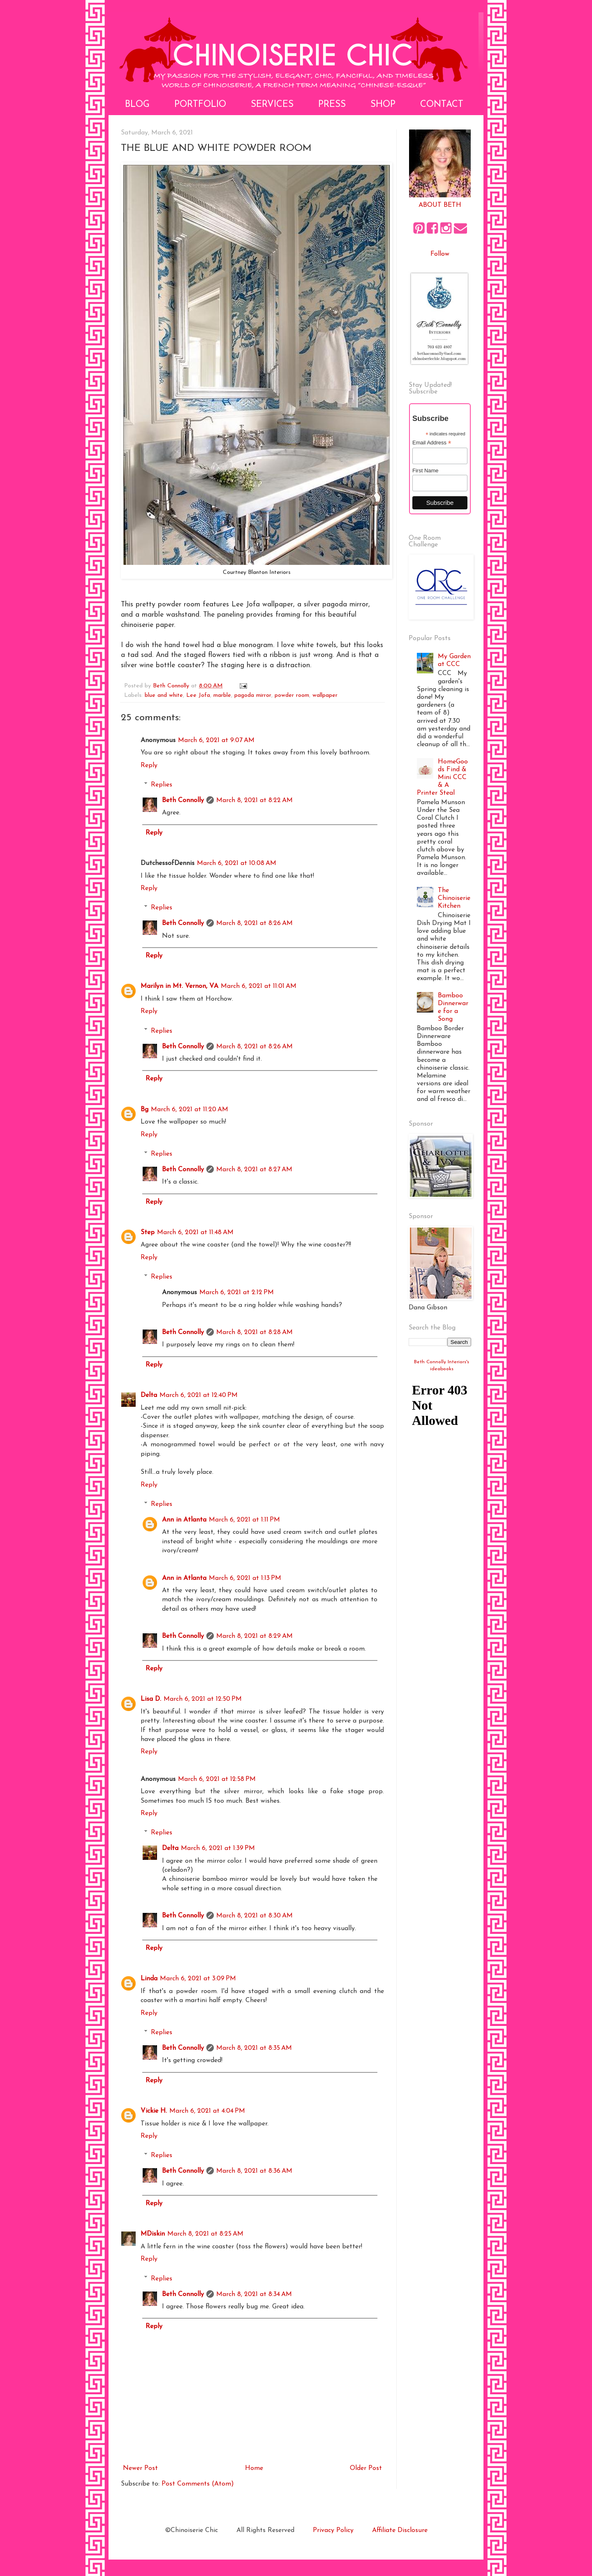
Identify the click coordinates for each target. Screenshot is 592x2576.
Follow (439, 254)
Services (272, 104)
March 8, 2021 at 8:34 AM (254, 2294)
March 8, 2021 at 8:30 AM (254, 1915)
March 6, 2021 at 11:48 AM (195, 1232)
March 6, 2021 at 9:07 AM (216, 740)
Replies (161, 785)
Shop (382, 104)
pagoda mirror (252, 695)
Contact (441, 104)
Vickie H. (154, 2111)
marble (222, 695)
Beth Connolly (183, 800)
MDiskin (153, 2234)
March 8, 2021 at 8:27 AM (254, 1169)
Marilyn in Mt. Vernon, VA (179, 986)
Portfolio (200, 104)
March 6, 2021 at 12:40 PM (199, 1395)
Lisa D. (151, 1699)
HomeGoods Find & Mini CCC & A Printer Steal (442, 777)
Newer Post (140, 2468)
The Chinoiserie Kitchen (454, 898)
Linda (149, 1978)
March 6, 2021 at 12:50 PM (203, 1699)
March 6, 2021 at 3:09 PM (198, 1978)
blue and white (164, 695)
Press (332, 104)
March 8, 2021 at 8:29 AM (254, 1636)
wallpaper (325, 695)
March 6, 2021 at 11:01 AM (258, 986)
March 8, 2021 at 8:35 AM (254, 2048)
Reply (149, 765)
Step (148, 1232)
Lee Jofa (198, 695)
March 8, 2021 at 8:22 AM (254, 800)
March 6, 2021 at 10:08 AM (236, 863)
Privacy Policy (333, 2530)
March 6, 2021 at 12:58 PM (217, 1779)
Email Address (431, 442)
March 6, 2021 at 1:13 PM (245, 1578)
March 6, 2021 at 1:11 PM (244, 1520)
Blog (137, 104)
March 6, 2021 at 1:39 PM (218, 1848)
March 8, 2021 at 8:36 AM (254, 2171)
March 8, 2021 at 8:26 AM (254, 923)
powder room (292, 695)
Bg (144, 1109)
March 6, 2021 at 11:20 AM (189, 1109)
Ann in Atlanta (184, 1520)
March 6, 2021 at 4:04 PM (207, 2111)
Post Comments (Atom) (198, 2484)
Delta (149, 1395)
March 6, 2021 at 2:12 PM (236, 1292)
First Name (425, 470)
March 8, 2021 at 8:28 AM (254, 1332)
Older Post (366, 2468)
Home (254, 2468)
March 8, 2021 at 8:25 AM (205, 2234)
